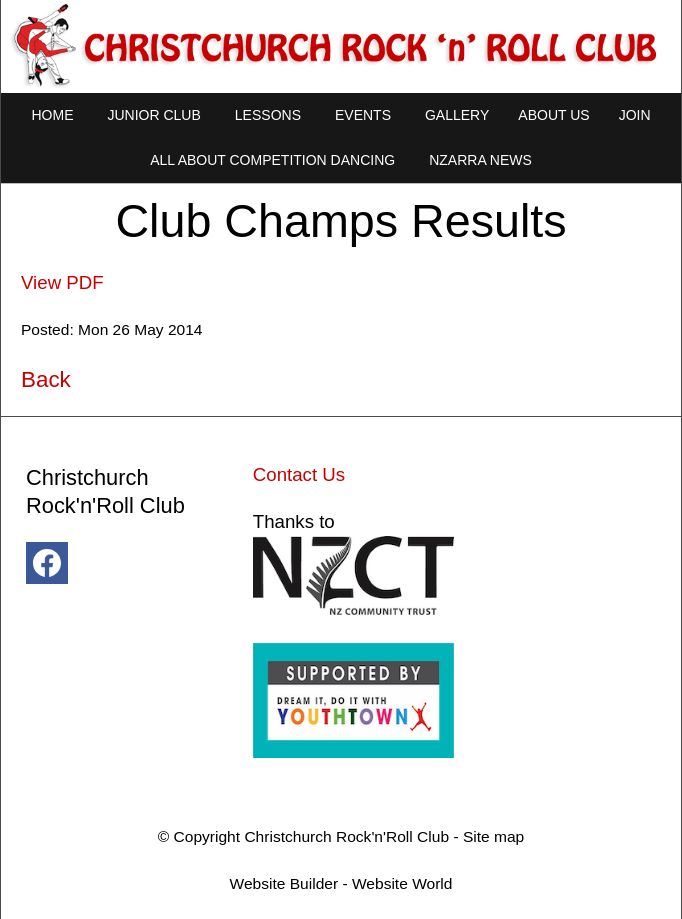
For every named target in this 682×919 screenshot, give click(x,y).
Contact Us (299, 474)
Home (52, 115)
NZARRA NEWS (480, 160)
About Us (553, 115)
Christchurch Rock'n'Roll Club (346, 836)
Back (46, 379)
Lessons (268, 115)
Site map (493, 836)
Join (635, 115)
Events (363, 115)
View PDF (62, 282)
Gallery (457, 115)
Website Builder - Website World (341, 883)
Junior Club (153, 115)
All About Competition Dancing (272, 160)
